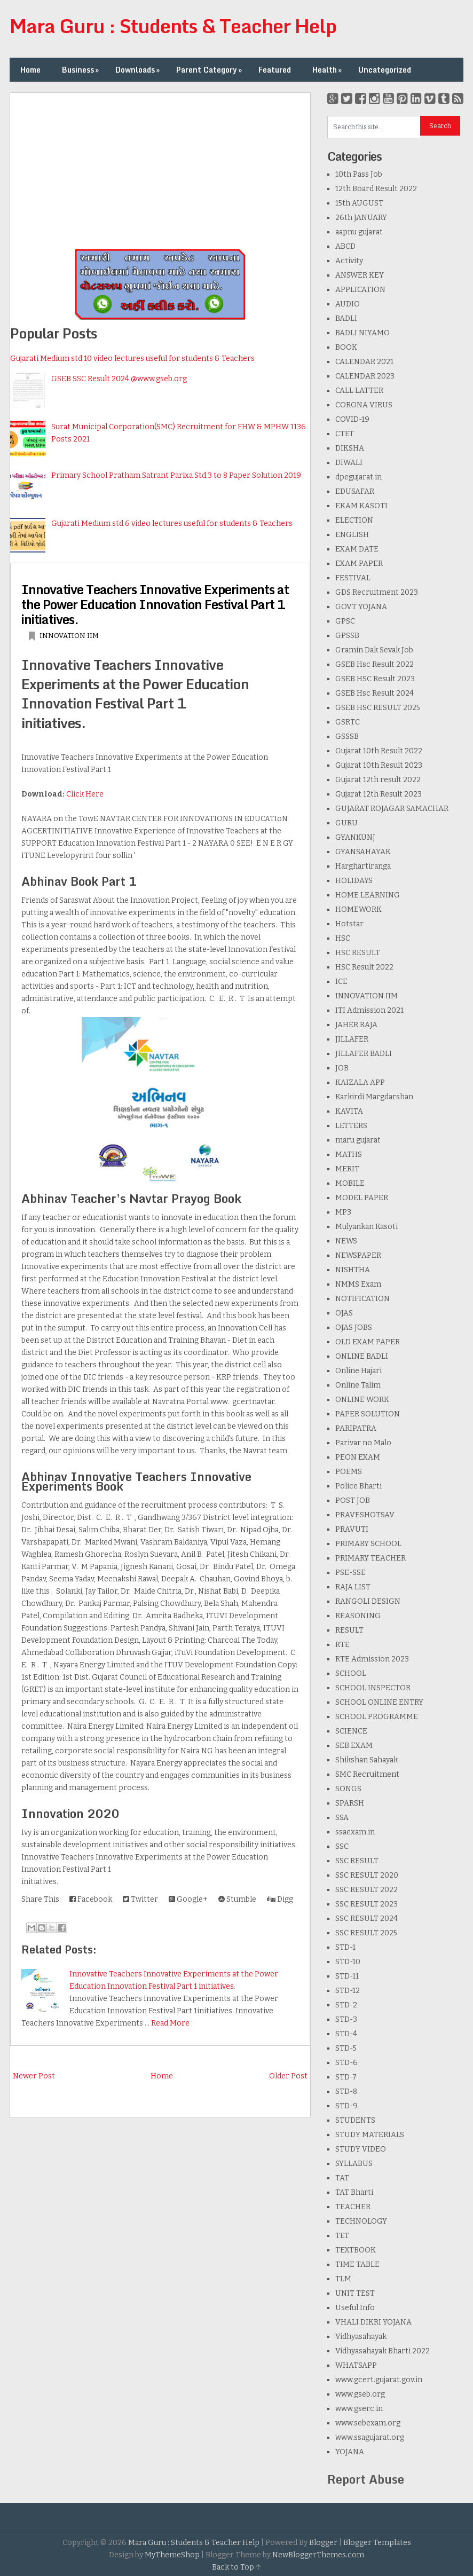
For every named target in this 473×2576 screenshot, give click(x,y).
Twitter (140, 1899)
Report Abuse (365, 2479)
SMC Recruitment (367, 1774)
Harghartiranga (363, 866)
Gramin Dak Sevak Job (374, 650)
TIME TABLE (357, 2264)
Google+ (188, 1899)
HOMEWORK (358, 909)
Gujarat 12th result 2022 (378, 779)
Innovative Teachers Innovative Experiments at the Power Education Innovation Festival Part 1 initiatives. (155, 604)
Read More (170, 2023)
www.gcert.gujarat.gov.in (378, 2379)
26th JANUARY (361, 217)
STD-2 (346, 2005)
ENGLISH (352, 534)
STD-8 (346, 2091)
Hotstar (349, 923)
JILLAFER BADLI (363, 1053)
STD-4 (346, 2033)
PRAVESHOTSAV (365, 1514)
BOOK (346, 347)
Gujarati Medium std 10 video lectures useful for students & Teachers (132, 358)
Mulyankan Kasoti (366, 1226)
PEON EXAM (357, 1457)
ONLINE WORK (362, 1399)
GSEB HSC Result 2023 (375, 678)
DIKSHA (349, 448)
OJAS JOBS (353, 1327)
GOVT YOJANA (361, 606)
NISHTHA (352, 1269)
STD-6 (346, 2062)
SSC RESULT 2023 (366, 1904)
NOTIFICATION (362, 1298)
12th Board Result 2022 (376, 188)
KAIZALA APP (360, 1082)
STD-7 (346, 2077)
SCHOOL (350, 1673)
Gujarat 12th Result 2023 (378, 794)
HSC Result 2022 (364, 967)
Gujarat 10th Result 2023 (378, 765)
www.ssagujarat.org (369, 2437)
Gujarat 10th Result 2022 (378, 750)
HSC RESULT (357, 952)
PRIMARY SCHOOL (368, 1543)
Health (328, 70)
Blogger (323, 2542)
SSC (342, 1846)
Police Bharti (358, 1486)
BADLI (346, 318)
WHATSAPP (356, 2365)
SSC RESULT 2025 (366, 1932)
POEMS (348, 1471)
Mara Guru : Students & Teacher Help (173, 25)
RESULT (349, 1630)
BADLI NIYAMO (362, 332)
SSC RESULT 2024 (366, 1918)
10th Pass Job (358, 174)
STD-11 (347, 1976)
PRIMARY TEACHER (370, 1558)
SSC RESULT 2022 (366, 1889)
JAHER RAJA (356, 1024)
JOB (342, 1068)
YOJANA (349, 2451)
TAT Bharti (354, 2192)
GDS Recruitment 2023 (376, 592)
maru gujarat (358, 1140)
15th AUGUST (359, 203)
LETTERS (351, 1125)
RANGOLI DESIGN (367, 1601)
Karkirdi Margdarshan (374, 1096)
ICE (341, 981)
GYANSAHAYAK (363, 851)
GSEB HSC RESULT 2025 (377, 707)
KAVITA (349, 1111)
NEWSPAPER (358, 1255)
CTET (344, 433)
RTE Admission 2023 (372, 1659)
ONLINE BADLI (361, 1356)
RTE (342, 1644)
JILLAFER (351, 1039)
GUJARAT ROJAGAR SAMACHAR (391, 808)
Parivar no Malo (363, 1442)
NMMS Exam (358, 1284)
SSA (342, 1817)
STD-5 (346, 2048)
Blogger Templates (377, 2542)
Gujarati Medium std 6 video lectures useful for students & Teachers (172, 523)
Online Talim (358, 1385)
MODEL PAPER (361, 1197)
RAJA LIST (352, 1587)
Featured (274, 70)
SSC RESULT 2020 (366, 1875)
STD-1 (345, 1947)
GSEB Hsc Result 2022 (374, 664)
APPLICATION (360, 289)
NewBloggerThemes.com (318, 2554)
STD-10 (347, 1961)
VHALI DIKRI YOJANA (373, 2322)
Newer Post (34, 2076)
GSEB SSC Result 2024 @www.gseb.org (119, 378)
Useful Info (355, 2307)
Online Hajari (358, 1370)
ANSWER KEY (359, 275)
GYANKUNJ (355, 837)
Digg (280, 1899)
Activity (349, 260)
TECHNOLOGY (361, 2221)
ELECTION (354, 520)
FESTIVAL (352, 577)
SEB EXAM (354, 1745)
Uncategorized (384, 70)
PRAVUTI (351, 1529)
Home (30, 70)
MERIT (347, 1168)
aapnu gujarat (359, 232)
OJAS (344, 1313)
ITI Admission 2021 (369, 1010)
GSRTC (347, 722)
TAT (342, 2178)
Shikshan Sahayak (366, 1759)
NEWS (346, 1241)
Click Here (85, 794)
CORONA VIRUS (363, 404)
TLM (343, 2278)
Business (81, 70)
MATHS (348, 1154)
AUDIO (347, 304)
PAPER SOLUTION (367, 1414)
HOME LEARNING (367, 895)
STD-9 (346, 2105)
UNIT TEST (355, 2293)
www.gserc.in (359, 2408)
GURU (346, 823)
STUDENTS (355, 2120)
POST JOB (352, 1500)
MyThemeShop (172, 2554)
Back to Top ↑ (236, 2567)
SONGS (348, 1788)
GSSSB (347, 736)
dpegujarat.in (358, 477)
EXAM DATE (357, 549)
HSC (342, 938)
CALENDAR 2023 (365, 376)
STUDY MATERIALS (369, 2134)
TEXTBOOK (355, 2250)
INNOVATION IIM (69, 636)
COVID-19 (352, 419)
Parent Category (210, 70)
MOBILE (350, 1183)
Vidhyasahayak (361, 2336)
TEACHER (352, 2206)
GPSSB (347, 635)
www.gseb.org (360, 2394)
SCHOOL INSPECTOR (373, 1687)
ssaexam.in (355, 1832)
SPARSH (349, 1803)
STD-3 (346, 2019)
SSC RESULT (357, 1860)
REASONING (358, 1615)
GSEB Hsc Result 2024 (374, 693)
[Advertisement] (160, 167)
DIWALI (348, 462)
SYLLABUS (354, 2163)
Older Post (288, 2076)
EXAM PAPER (359, 563)
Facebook (90, 1899)
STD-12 (347, 1990)
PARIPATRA (355, 1428)
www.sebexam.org (367, 2423)
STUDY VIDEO (360, 2149)
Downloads (138, 70)
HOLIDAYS (354, 880)
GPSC (345, 621)
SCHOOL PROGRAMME (376, 1716)
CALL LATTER (359, 390)
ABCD (345, 246)
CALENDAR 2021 (364, 361)
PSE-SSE (350, 1572)
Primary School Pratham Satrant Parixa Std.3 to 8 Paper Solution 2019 (176, 475)
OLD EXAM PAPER (367, 1341)
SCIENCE (351, 1731)
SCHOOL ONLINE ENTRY (379, 1702)
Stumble (237, 1899)
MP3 (343, 1212)
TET (342, 2235)
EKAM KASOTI (361, 505)
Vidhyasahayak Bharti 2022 (382, 2351)
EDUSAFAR (354, 491)
